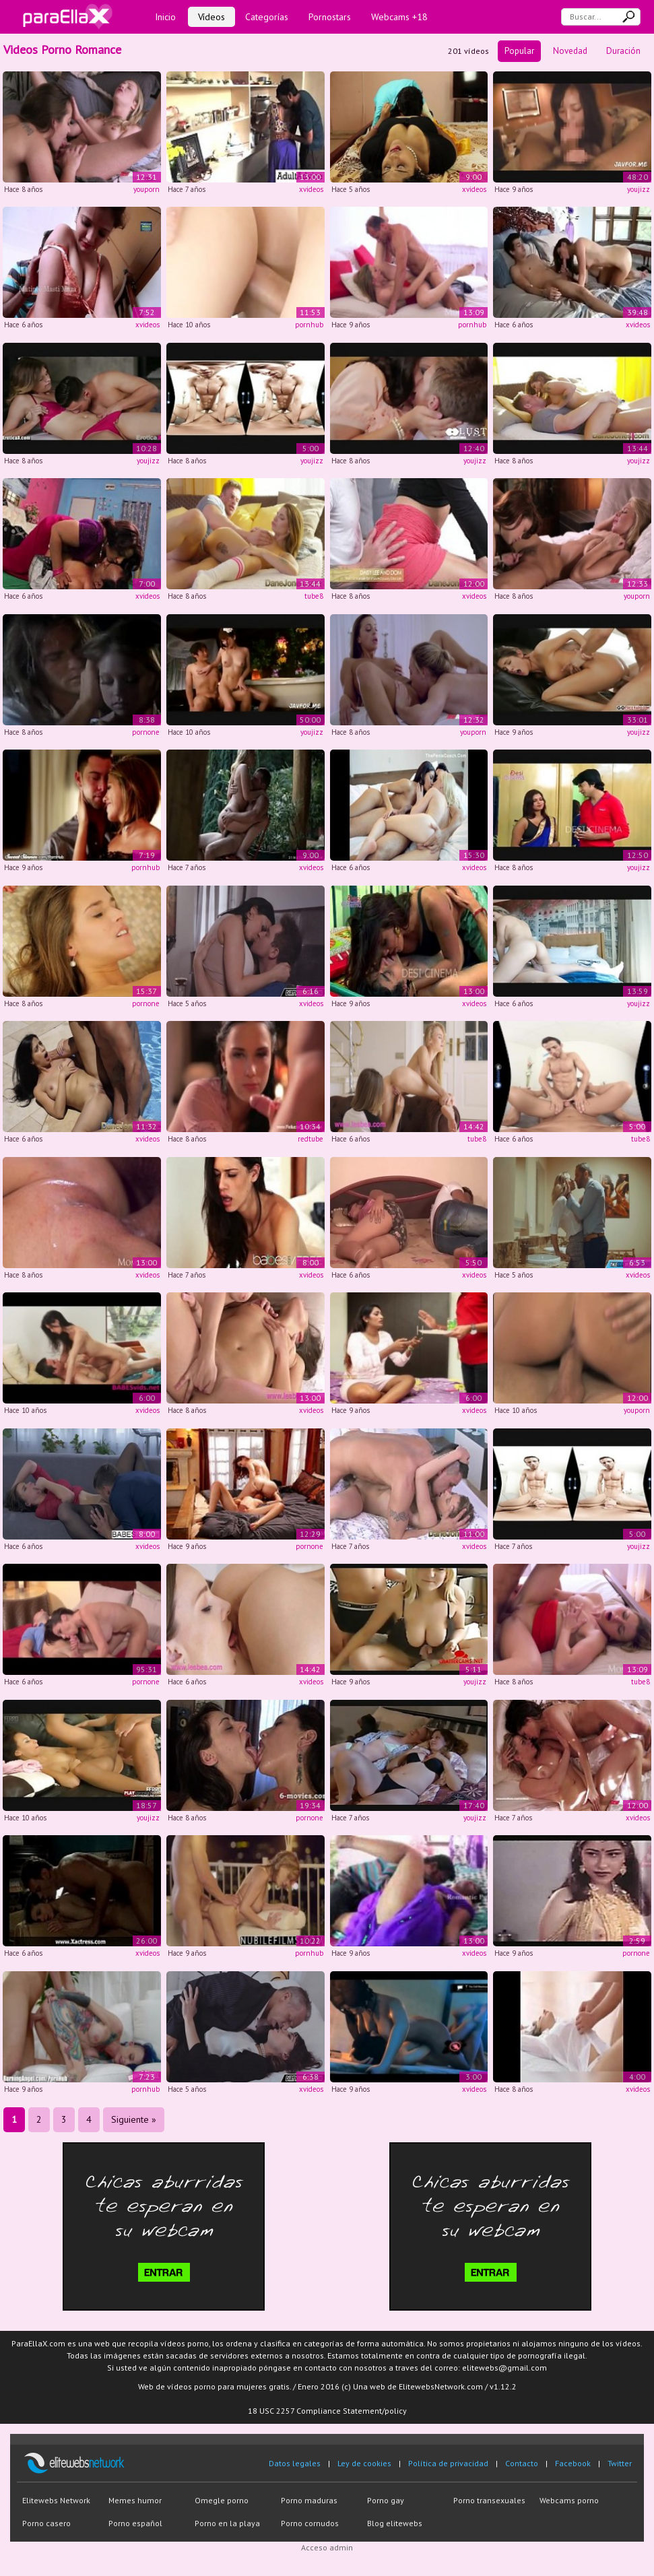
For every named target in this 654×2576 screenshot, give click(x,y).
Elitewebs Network (56, 2500)
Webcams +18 (399, 17)
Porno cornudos (310, 2523)
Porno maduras (309, 2500)
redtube (310, 1139)
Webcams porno (569, 2500)
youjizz (638, 189)
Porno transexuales (489, 2500)
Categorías (266, 17)
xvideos (311, 189)
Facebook (573, 2463)
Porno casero (46, 2523)
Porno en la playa (227, 2523)
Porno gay (385, 2500)
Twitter (620, 2463)
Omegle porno (222, 2500)
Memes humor (135, 2500)
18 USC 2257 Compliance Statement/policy (327, 2411)
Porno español (135, 2523)
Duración (623, 51)
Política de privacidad (448, 2463)
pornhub (309, 324)
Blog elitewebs (394, 2523)
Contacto (521, 2463)
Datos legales (295, 2463)
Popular (519, 51)
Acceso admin (327, 2547)
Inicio (165, 17)
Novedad (570, 51)
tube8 (313, 596)
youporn (146, 189)
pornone (146, 732)
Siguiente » (133, 2119)
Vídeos (211, 17)
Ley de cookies (364, 2463)
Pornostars (329, 17)
